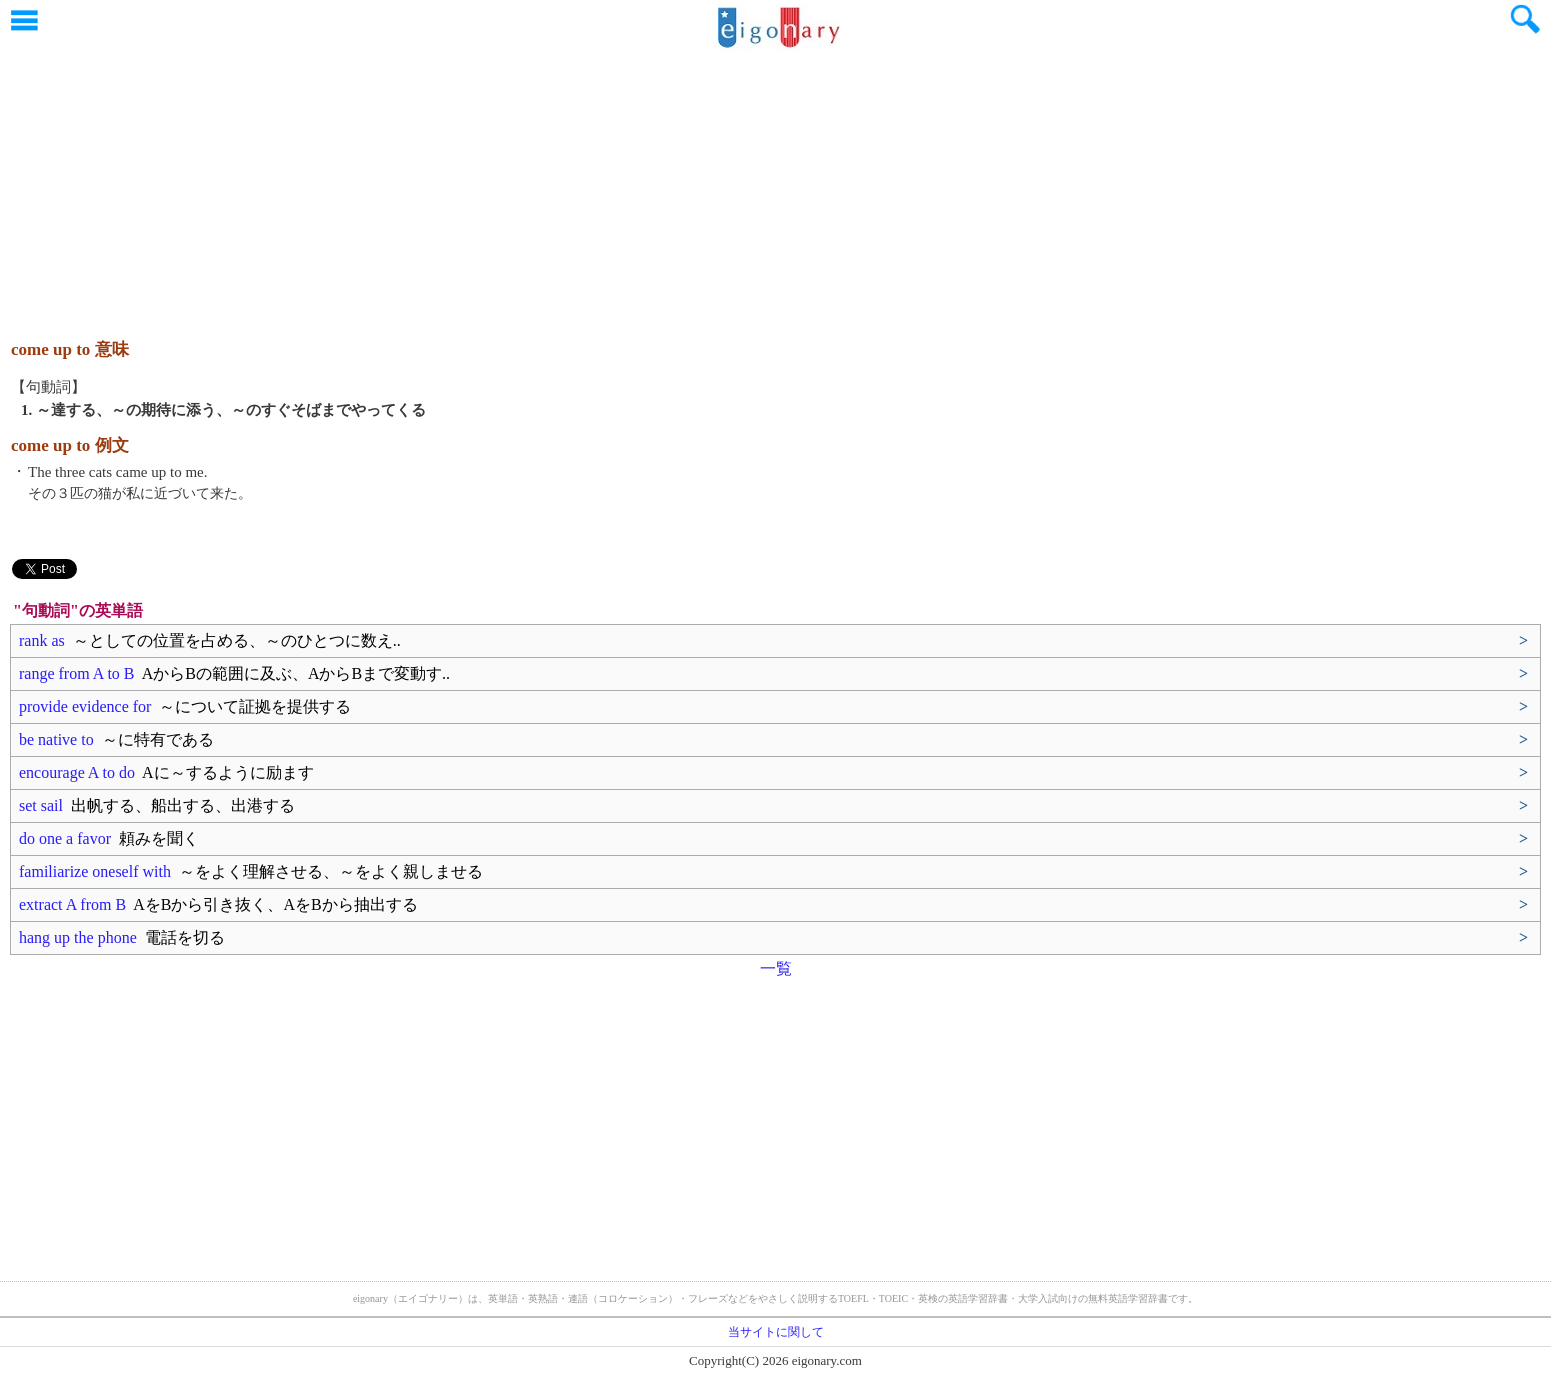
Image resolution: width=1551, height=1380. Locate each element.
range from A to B (234, 673)
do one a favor (109, 838)
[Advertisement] (776, 185)
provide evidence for (185, 706)
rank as (210, 640)
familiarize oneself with (251, 871)
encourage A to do (166, 772)
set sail (157, 805)
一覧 (776, 968)
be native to (116, 739)
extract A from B (218, 904)
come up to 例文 (70, 445)
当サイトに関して (776, 1332)
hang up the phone (122, 937)
